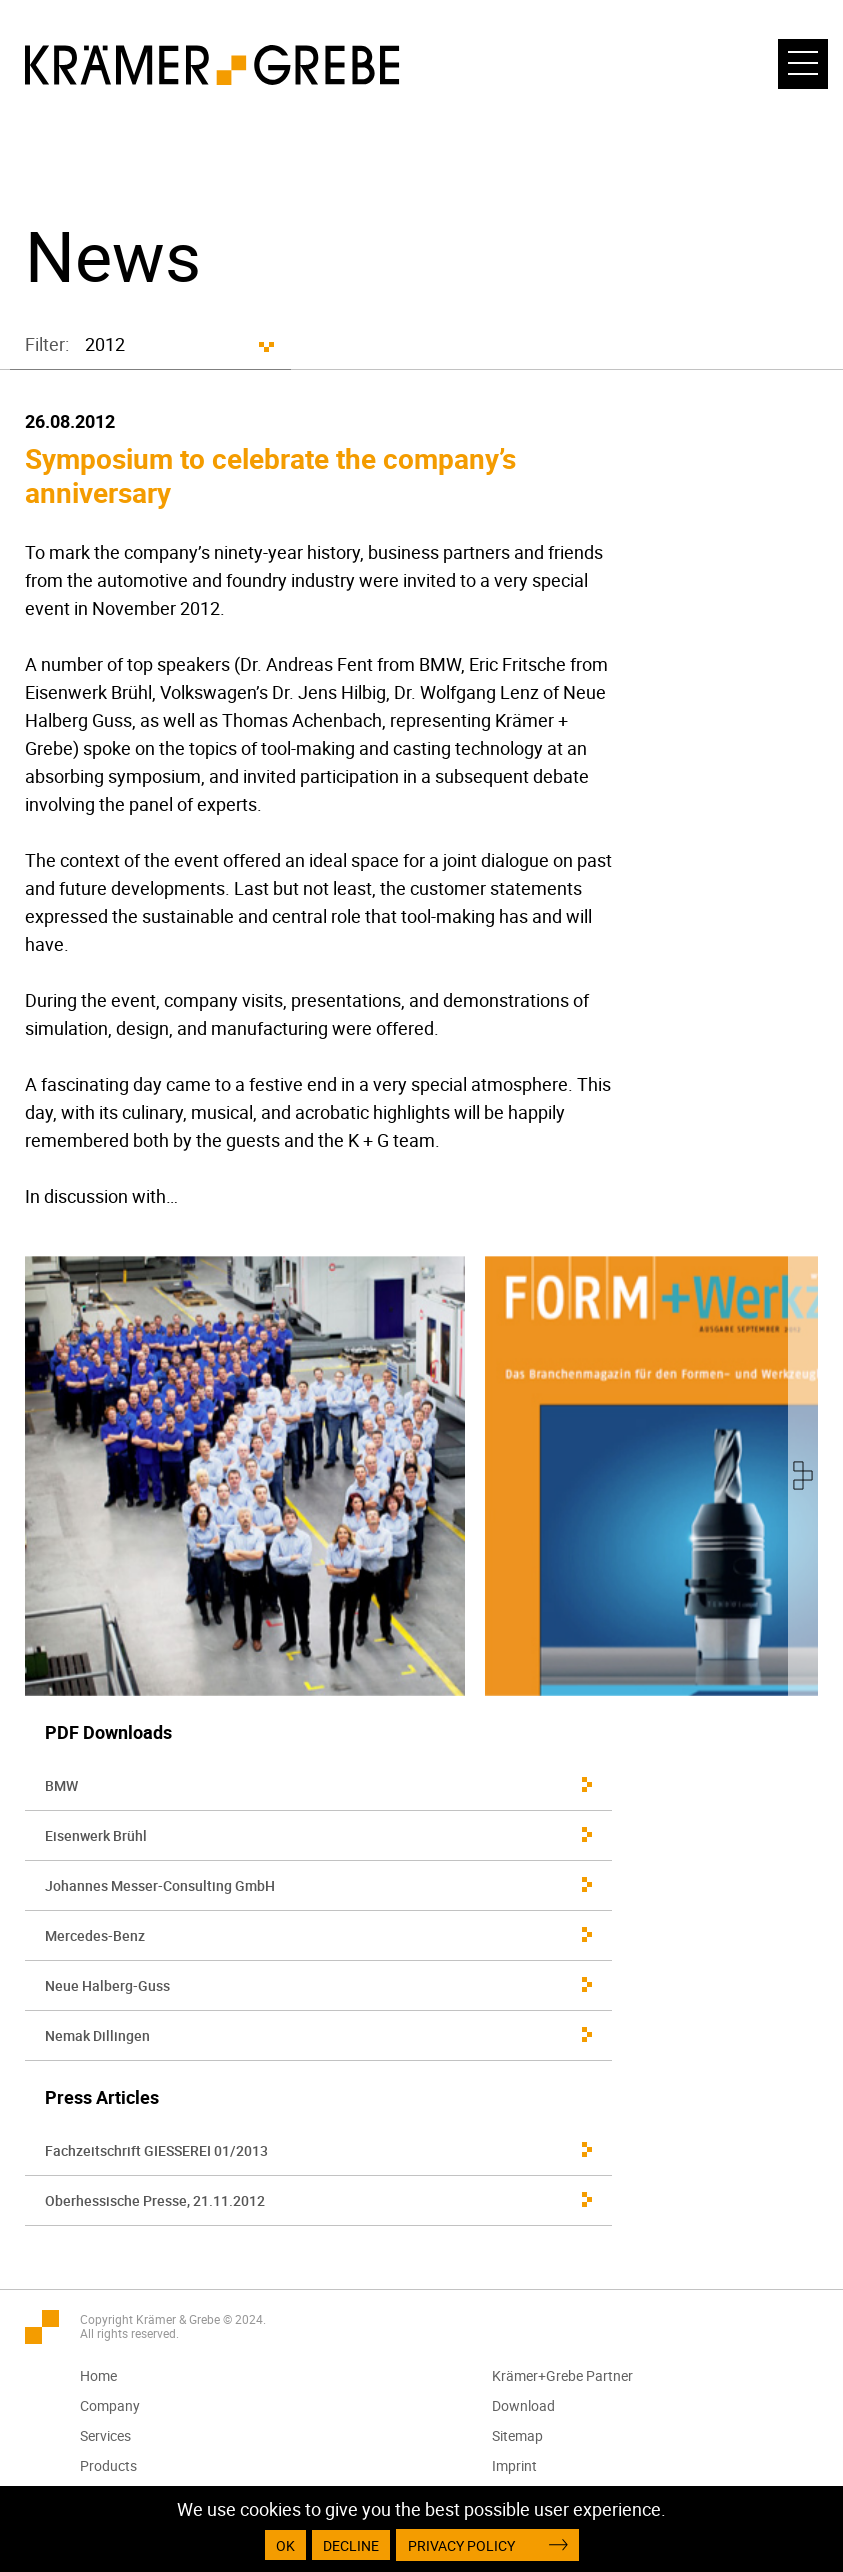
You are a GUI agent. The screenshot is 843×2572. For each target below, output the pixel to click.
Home (98, 2375)
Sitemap (517, 2435)
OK (285, 2545)
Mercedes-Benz (95, 1935)
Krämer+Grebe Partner (562, 2375)
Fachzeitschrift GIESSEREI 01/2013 (156, 2150)
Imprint (514, 2465)
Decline (351, 2545)
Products (108, 2465)
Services (105, 2435)
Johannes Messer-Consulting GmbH (160, 1885)
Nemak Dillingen (97, 2035)
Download (523, 2405)
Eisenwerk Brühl (96, 1835)
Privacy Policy (461, 2545)
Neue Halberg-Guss (107, 1985)
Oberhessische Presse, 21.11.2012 (155, 2200)
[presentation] (803, 1476)
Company (110, 2405)
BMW (61, 1785)
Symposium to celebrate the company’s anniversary (270, 475)
